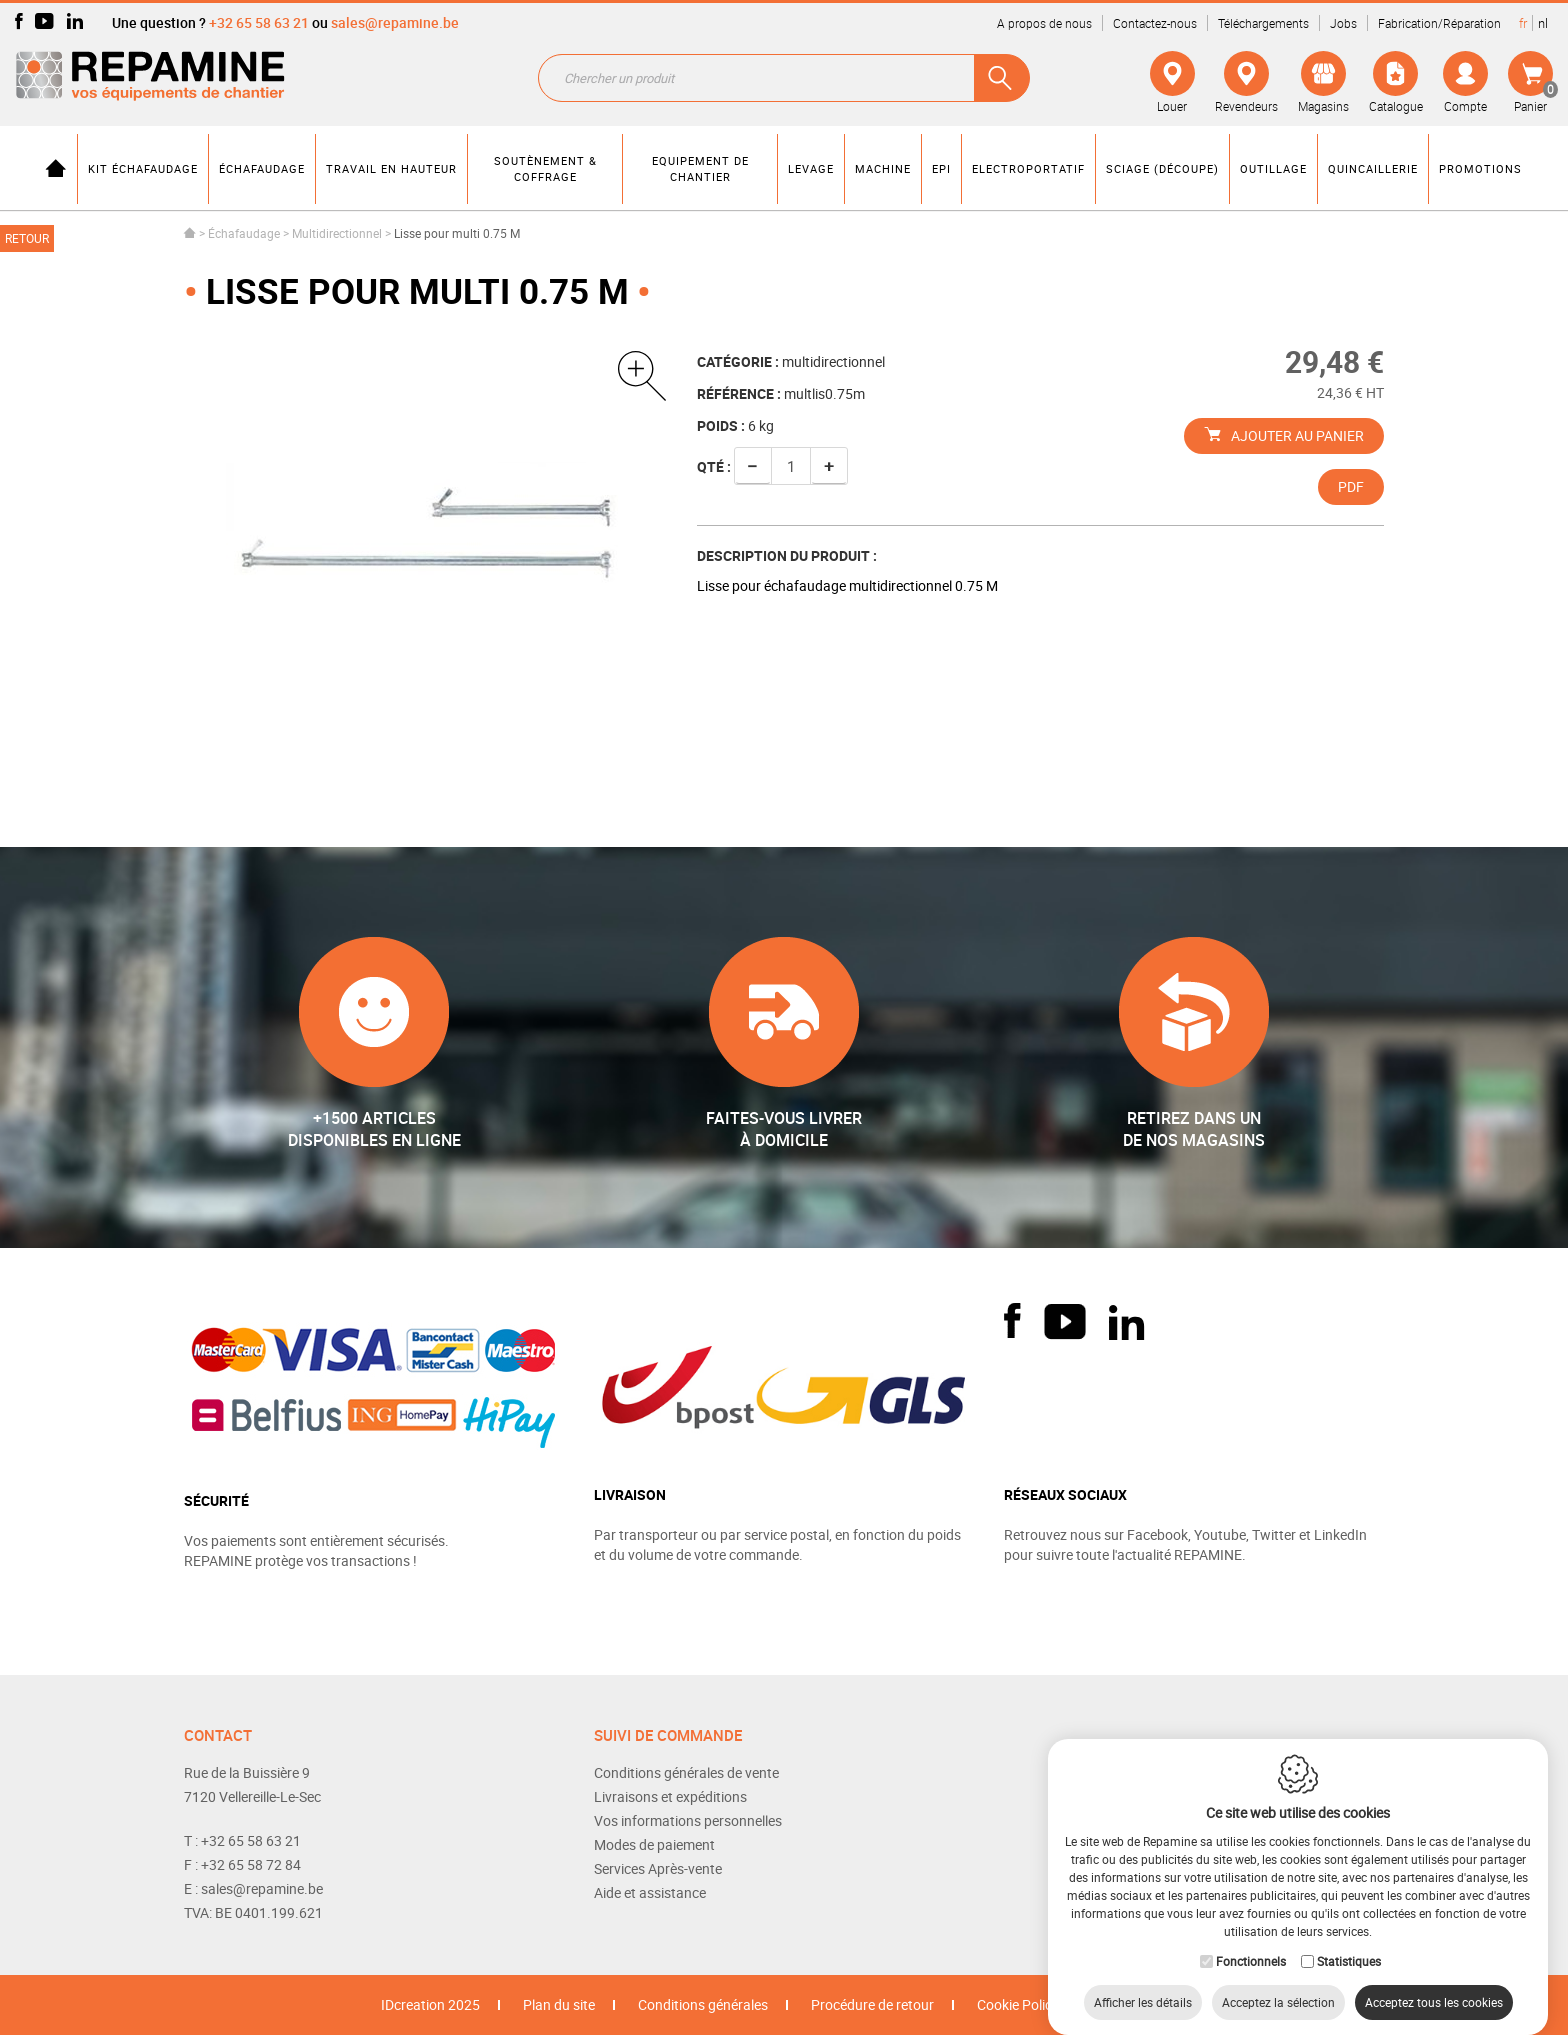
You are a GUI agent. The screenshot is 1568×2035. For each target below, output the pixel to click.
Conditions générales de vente (686, 1772)
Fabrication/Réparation (1439, 23)
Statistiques (1349, 1941)
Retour (27, 238)
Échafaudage (244, 233)
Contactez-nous (1155, 23)
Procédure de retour (872, 2004)
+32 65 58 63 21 (259, 22)
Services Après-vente (658, 1868)
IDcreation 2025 (430, 2004)
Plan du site (559, 2004)
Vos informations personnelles (688, 1820)
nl (1543, 23)
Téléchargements (1263, 23)
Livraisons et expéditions (670, 1796)
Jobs (1343, 23)
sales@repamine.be (395, 22)
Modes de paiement (654, 1844)
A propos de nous (1044, 23)
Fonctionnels (1251, 1941)
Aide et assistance (650, 1892)
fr (1523, 23)
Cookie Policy (1018, 2004)
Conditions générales (703, 2004)
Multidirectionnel (337, 233)
